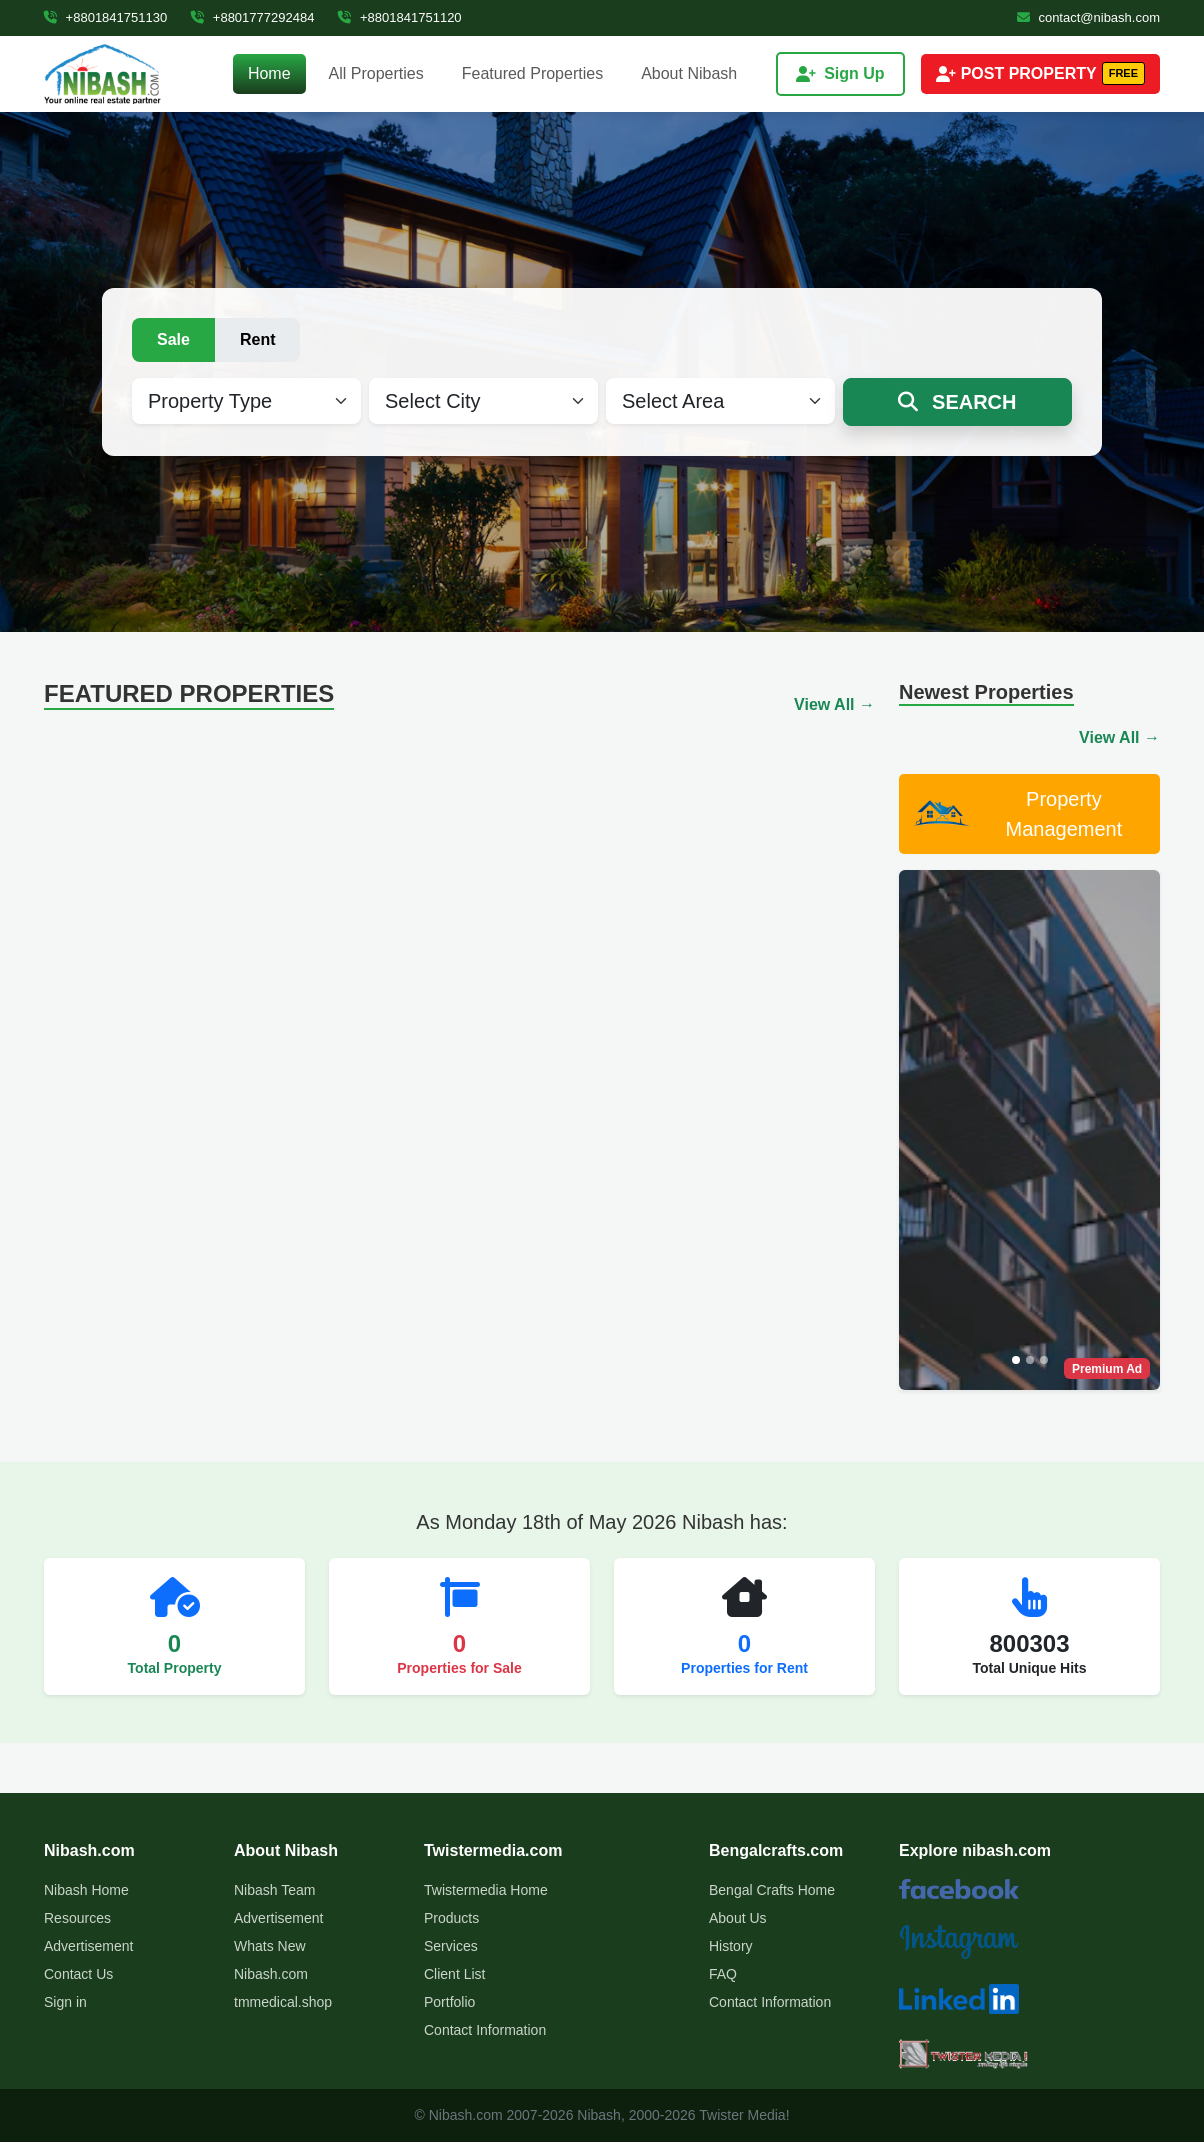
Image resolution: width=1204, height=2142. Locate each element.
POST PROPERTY (1040, 73)
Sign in (65, 2002)
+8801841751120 (399, 17)
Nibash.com (271, 1974)
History (731, 1946)
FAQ (723, 1974)
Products (451, 1918)
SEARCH (957, 402)
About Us (738, 1918)
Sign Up (840, 73)
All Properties (376, 73)
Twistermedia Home (486, 1890)
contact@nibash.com (1088, 17)
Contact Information (485, 2030)
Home (269, 73)
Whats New (270, 1946)
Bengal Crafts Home (772, 1890)
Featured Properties (532, 73)
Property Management (1017, 814)
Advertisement (88, 1946)
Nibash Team (274, 1890)
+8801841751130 (105, 17)
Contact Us (78, 1974)
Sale (173, 339)
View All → (834, 704)
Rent (258, 339)
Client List (454, 1974)
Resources (77, 1918)
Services (451, 1946)
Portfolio (449, 2002)
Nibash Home (86, 1890)
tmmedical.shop (283, 2002)
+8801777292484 (252, 17)
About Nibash (689, 73)
